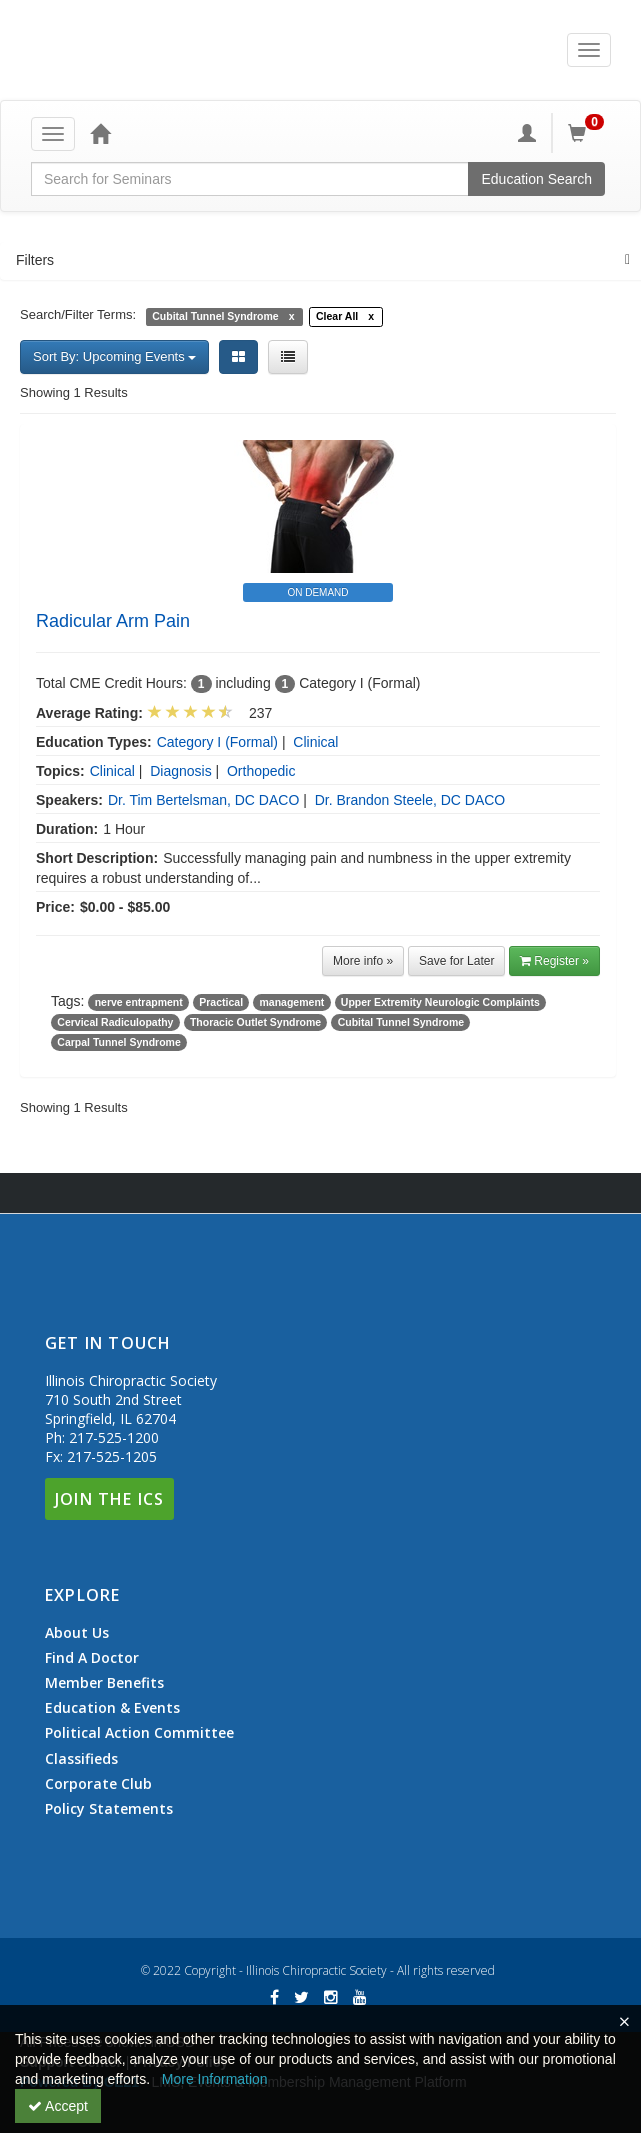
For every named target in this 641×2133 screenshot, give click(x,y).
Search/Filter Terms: (78, 314)
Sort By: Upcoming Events (114, 356)
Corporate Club (98, 1784)
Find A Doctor (92, 1658)
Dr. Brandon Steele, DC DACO (410, 800)
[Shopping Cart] (589, 133)
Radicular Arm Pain (113, 621)
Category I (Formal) (217, 742)
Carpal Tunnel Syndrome (119, 1042)
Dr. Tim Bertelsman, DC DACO (203, 800)
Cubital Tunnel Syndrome (401, 1022)
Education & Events (112, 1708)
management (292, 1002)
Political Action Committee (139, 1733)
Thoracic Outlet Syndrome (255, 1022)
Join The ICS (109, 1499)
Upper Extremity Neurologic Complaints (440, 1002)
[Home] (100, 133)
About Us (77, 1633)
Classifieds (81, 1759)
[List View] (288, 357)
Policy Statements (109, 1808)
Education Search (536, 179)
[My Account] (527, 133)
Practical (221, 1002)
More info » (363, 961)
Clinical (315, 742)
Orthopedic (261, 771)
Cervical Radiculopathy (115, 1022)
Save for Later (456, 961)
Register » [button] (554, 961)
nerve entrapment (139, 1002)
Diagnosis (180, 771)
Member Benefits (104, 1683)
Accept (58, 2106)
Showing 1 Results (74, 392)
